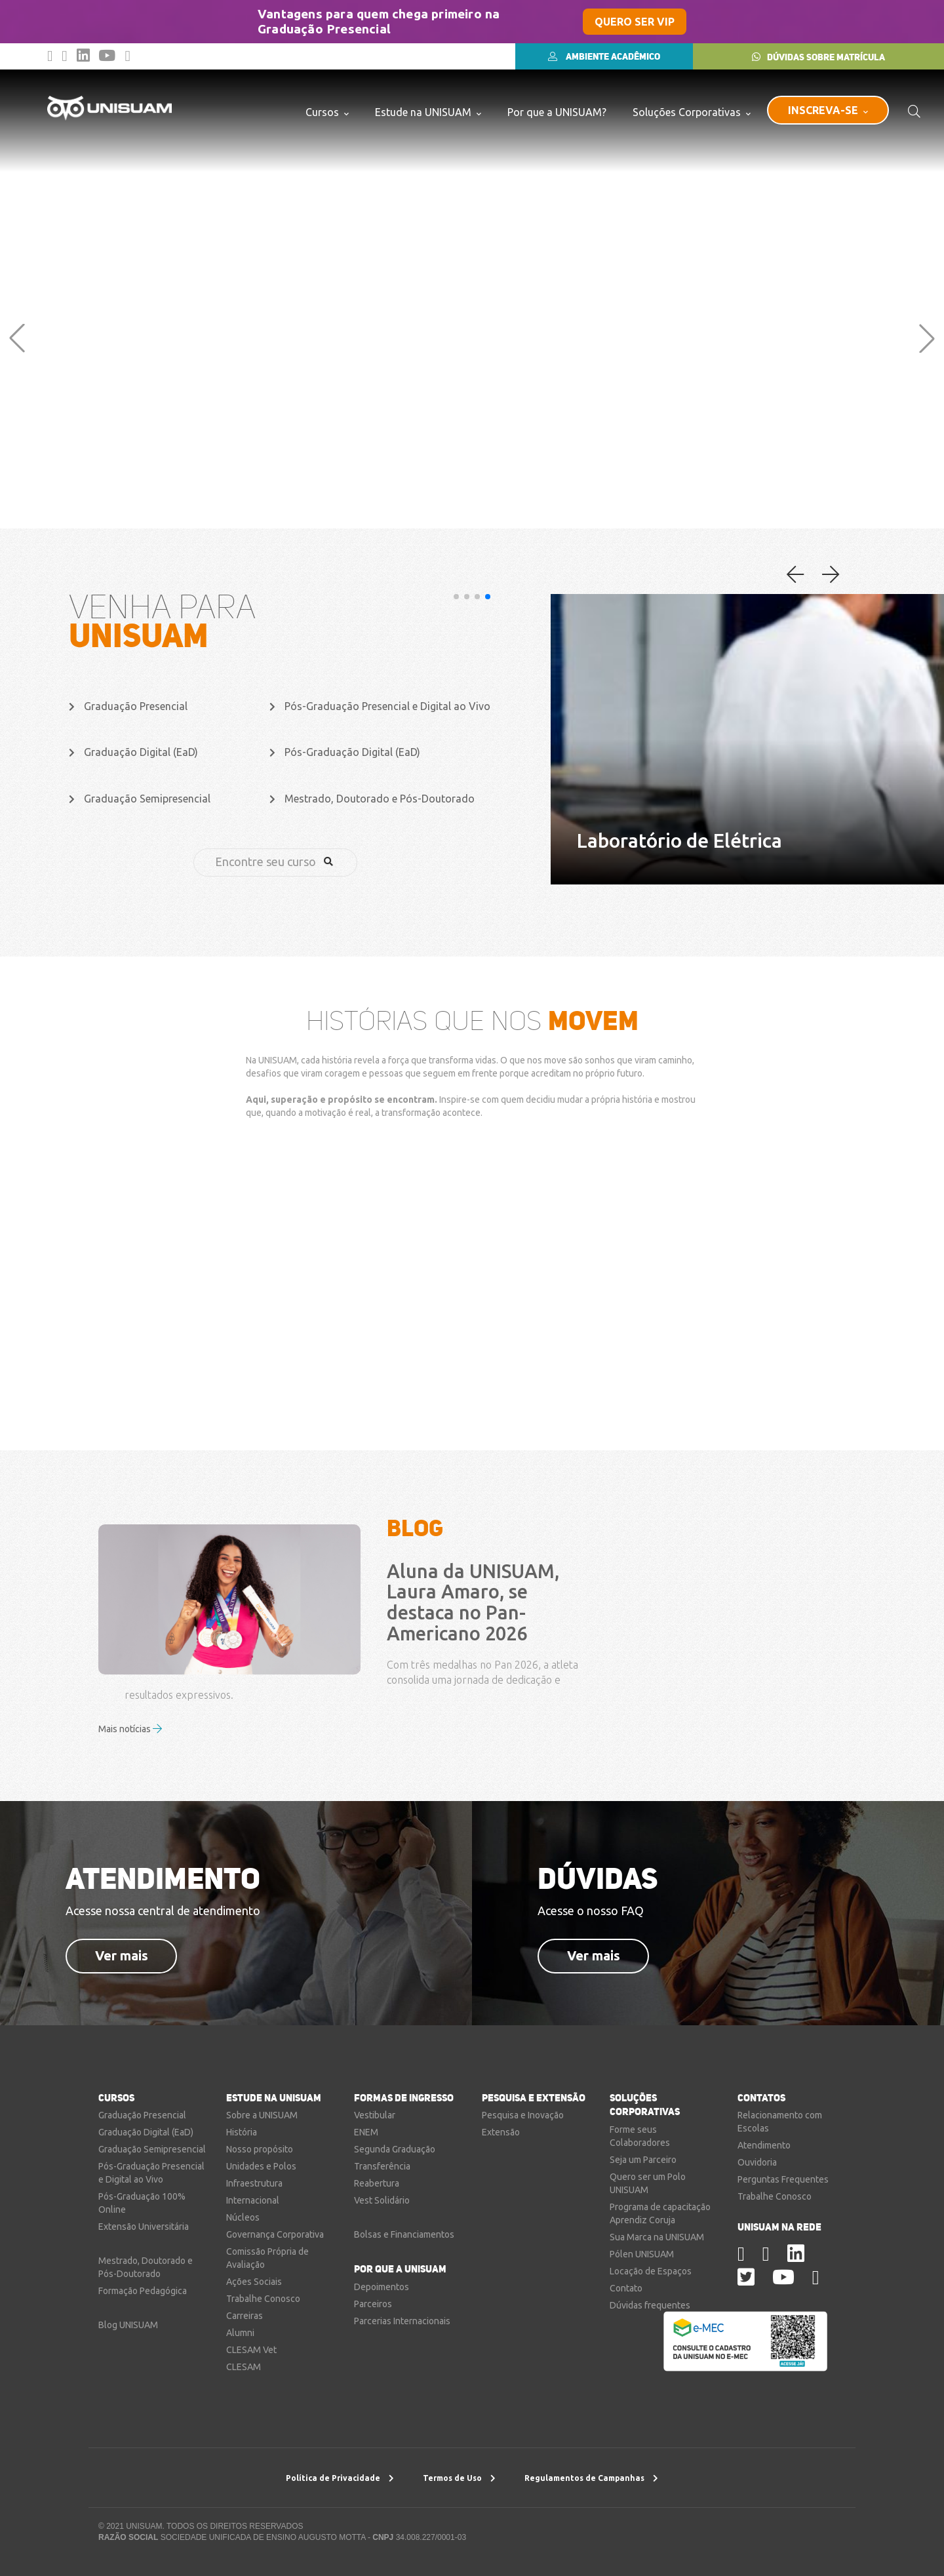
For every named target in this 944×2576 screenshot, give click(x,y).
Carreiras (244, 2315)
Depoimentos (381, 2287)
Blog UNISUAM (128, 2325)
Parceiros (373, 2304)
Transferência (382, 2166)
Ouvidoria (757, 2162)
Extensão (501, 2132)
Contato (626, 2288)
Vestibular (374, 2115)
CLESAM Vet (251, 2350)
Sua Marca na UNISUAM (657, 2237)
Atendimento (764, 2145)
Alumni (240, 2333)
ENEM (366, 2132)
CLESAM (243, 2367)
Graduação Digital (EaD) (133, 752)
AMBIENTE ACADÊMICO (604, 56)
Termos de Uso (459, 2478)
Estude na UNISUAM (428, 112)
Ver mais (121, 1955)
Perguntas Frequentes (783, 2179)
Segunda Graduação (394, 2149)
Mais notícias (130, 1729)
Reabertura (376, 2183)
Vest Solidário (382, 2200)
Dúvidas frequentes (650, 2305)
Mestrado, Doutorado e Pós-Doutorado (372, 798)
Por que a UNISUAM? (556, 112)
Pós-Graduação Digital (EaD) (344, 752)
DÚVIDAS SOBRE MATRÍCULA (818, 57)
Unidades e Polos (261, 2166)
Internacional (252, 2200)
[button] (17, 338)
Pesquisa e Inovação (523, 2115)
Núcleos (243, 2217)
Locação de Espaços (651, 2271)
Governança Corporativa (275, 2234)
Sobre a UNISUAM (262, 2115)
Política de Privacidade (340, 2478)
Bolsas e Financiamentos (404, 2234)
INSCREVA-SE (828, 110)
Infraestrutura (254, 2183)
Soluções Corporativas (692, 112)
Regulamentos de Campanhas (591, 2478)
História (241, 2132)
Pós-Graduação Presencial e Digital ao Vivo (379, 706)
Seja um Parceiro (643, 2159)
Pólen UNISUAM (642, 2254)
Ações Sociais (254, 2281)
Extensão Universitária (143, 2226)
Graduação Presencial (128, 706)
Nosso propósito (259, 2149)
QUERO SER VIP (635, 22)
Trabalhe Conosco (263, 2298)
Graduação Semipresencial (139, 798)
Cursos (327, 112)
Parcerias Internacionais (402, 2321)
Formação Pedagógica (142, 2291)
